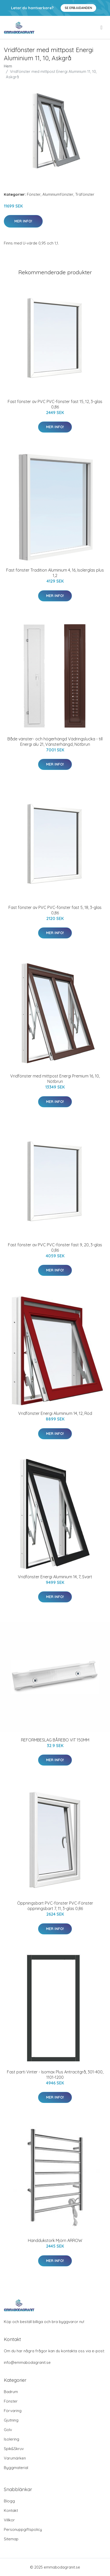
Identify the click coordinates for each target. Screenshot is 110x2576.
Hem (8, 66)
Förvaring (12, 2410)
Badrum (11, 2391)
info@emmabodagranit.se (27, 2362)
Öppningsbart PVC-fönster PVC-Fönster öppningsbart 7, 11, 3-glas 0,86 (55, 1906)
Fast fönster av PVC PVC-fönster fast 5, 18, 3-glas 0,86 (55, 910)
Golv (8, 2429)
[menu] (101, 27)
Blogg (9, 2501)
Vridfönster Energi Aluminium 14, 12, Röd (55, 1413)
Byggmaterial (16, 2467)
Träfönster (84, 194)
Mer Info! (23, 221)
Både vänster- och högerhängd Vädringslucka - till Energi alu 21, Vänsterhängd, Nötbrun (55, 741)
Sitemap (11, 2538)
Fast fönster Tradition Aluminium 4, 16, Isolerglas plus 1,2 (55, 572)
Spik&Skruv (14, 2448)
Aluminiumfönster (57, 194)
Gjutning (11, 2420)
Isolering (11, 2439)
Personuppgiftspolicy (23, 2529)
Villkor (9, 2520)
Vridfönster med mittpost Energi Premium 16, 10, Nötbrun (55, 1078)
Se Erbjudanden (78, 8)
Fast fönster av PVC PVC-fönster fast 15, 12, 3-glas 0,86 (55, 404)
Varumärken (15, 2458)
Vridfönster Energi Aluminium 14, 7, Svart (55, 1576)
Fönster (34, 194)
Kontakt (11, 2510)
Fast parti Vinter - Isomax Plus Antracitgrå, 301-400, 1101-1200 (55, 2074)
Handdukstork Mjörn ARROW (55, 2240)
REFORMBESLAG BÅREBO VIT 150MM (55, 1739)
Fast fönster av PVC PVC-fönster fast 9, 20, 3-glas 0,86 (55, 1247)
